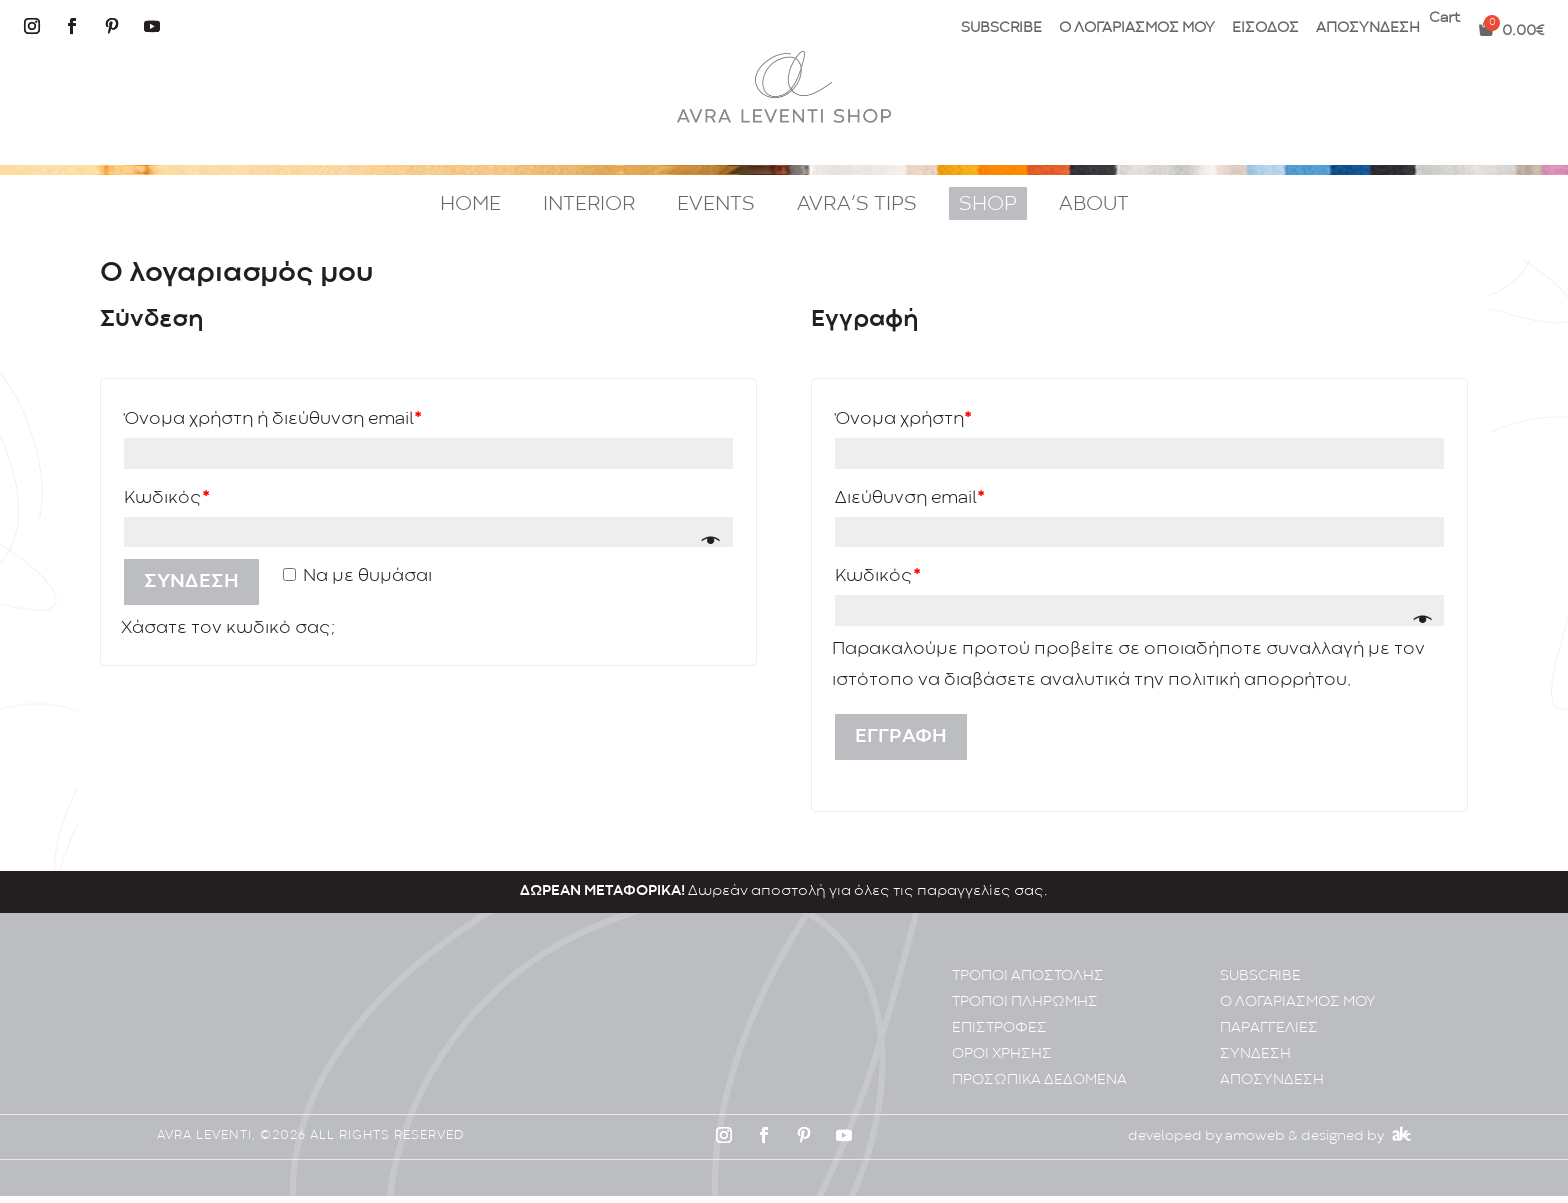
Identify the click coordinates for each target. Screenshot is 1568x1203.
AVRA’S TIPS (857, 205)
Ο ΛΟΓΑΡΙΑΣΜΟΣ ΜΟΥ (1137, 28)
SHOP (988, 205)
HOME (470, 205)
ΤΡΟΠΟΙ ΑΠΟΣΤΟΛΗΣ (1028, 983)
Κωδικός (166, 498)
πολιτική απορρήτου (1257, 680)
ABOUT (1094, 205)
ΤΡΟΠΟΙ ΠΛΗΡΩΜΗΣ (1025, 1009)
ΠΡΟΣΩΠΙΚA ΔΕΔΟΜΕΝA (1039, 1087)
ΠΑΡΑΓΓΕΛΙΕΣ (1269, 1035)
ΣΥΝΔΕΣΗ (1255, 1061)
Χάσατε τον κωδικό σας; (228, 628)
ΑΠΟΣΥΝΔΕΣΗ (1368, 28)
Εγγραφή (901, 736)
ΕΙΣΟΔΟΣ (1265, 28)
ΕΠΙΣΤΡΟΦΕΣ (999, 1035)
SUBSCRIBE (1001, 28)
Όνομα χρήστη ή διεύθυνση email (272, 419)
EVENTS (716, 205)
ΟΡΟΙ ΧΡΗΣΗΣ (1002, 1061)
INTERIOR (589, 205)
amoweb (1255, 1144)
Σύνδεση (191, 581)
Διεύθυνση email (909, 498)
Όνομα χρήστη (903, 419)
